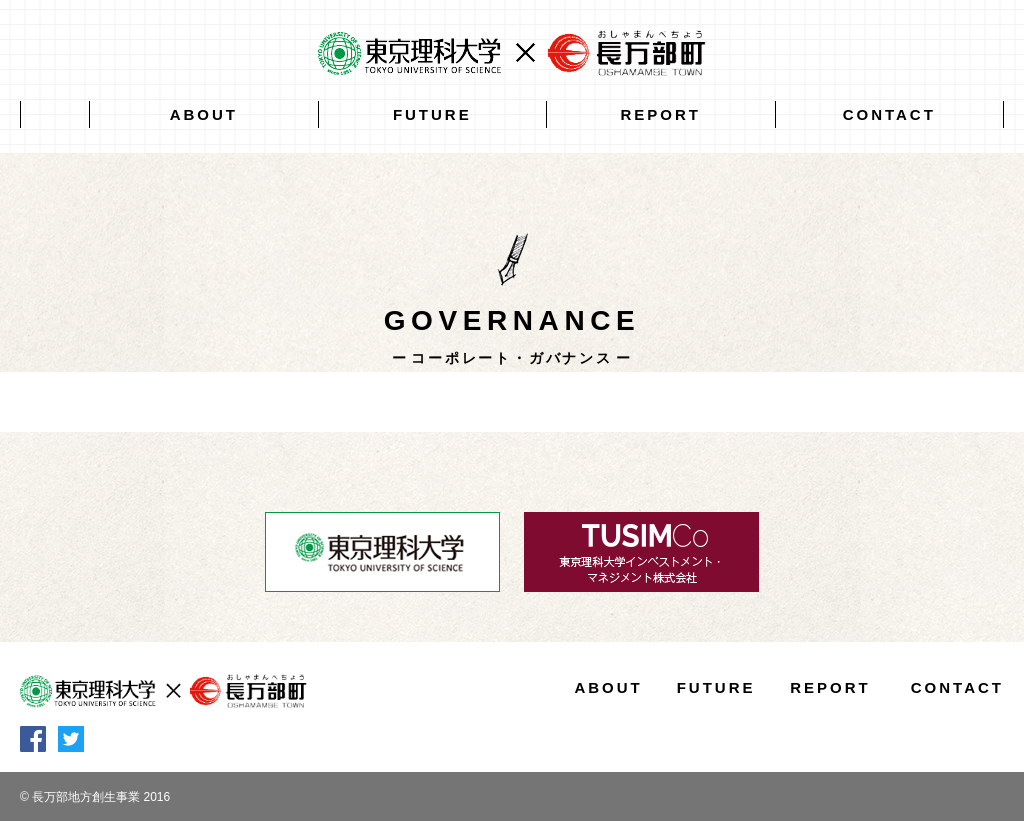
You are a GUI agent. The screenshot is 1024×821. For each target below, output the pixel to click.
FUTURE (432, 114)
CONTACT (889, 114)
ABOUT (204, 114)
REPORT (661, 114)
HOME (55, 114)
